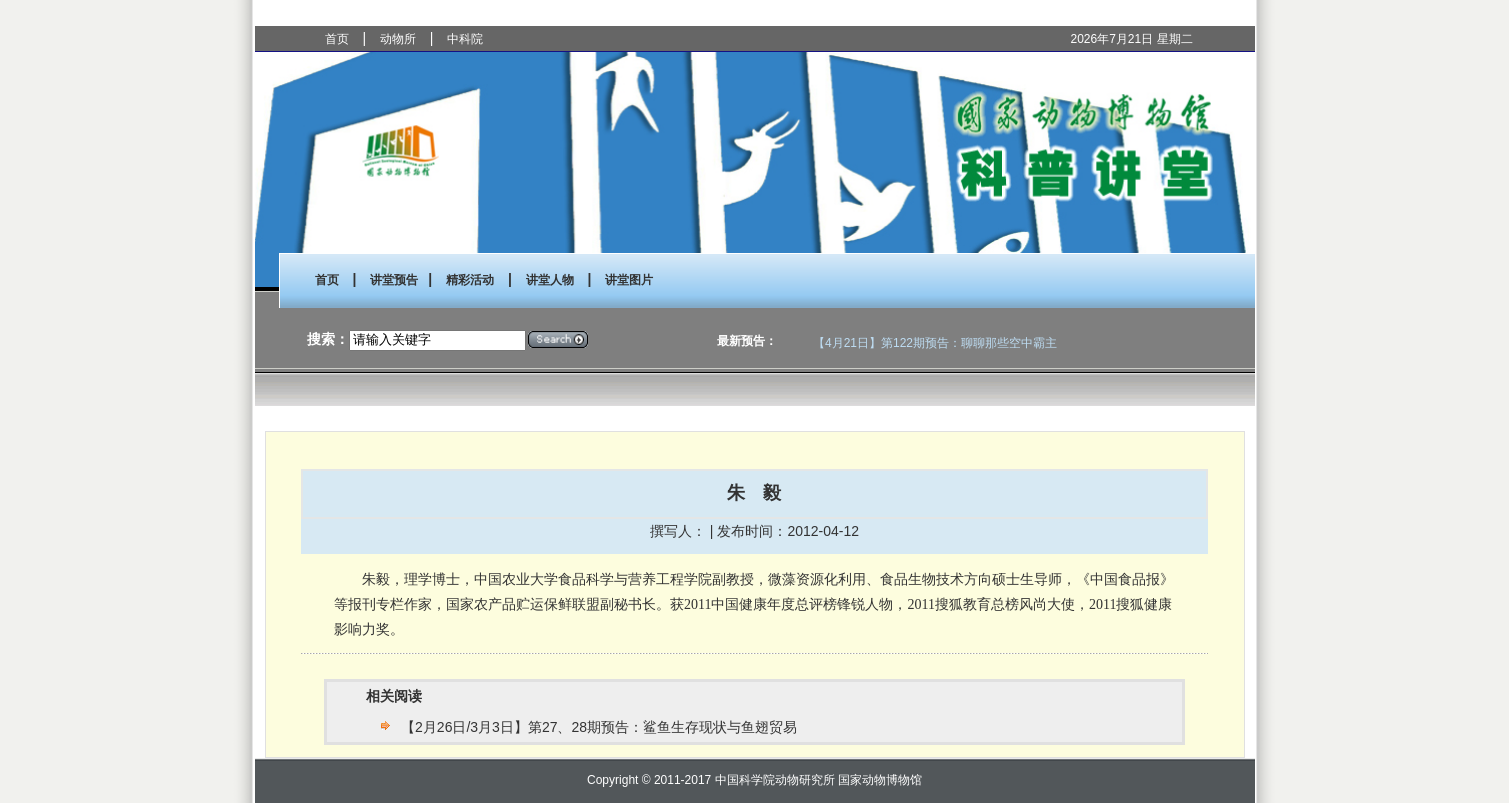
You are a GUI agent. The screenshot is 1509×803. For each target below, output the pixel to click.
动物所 (398, 39)
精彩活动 (470, 280)
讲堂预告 (394, 280)
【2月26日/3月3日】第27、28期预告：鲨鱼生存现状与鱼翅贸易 (599, 727)
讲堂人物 (550, 280)
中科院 (465, 39)
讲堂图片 (629, 280)
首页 (337, 39)
